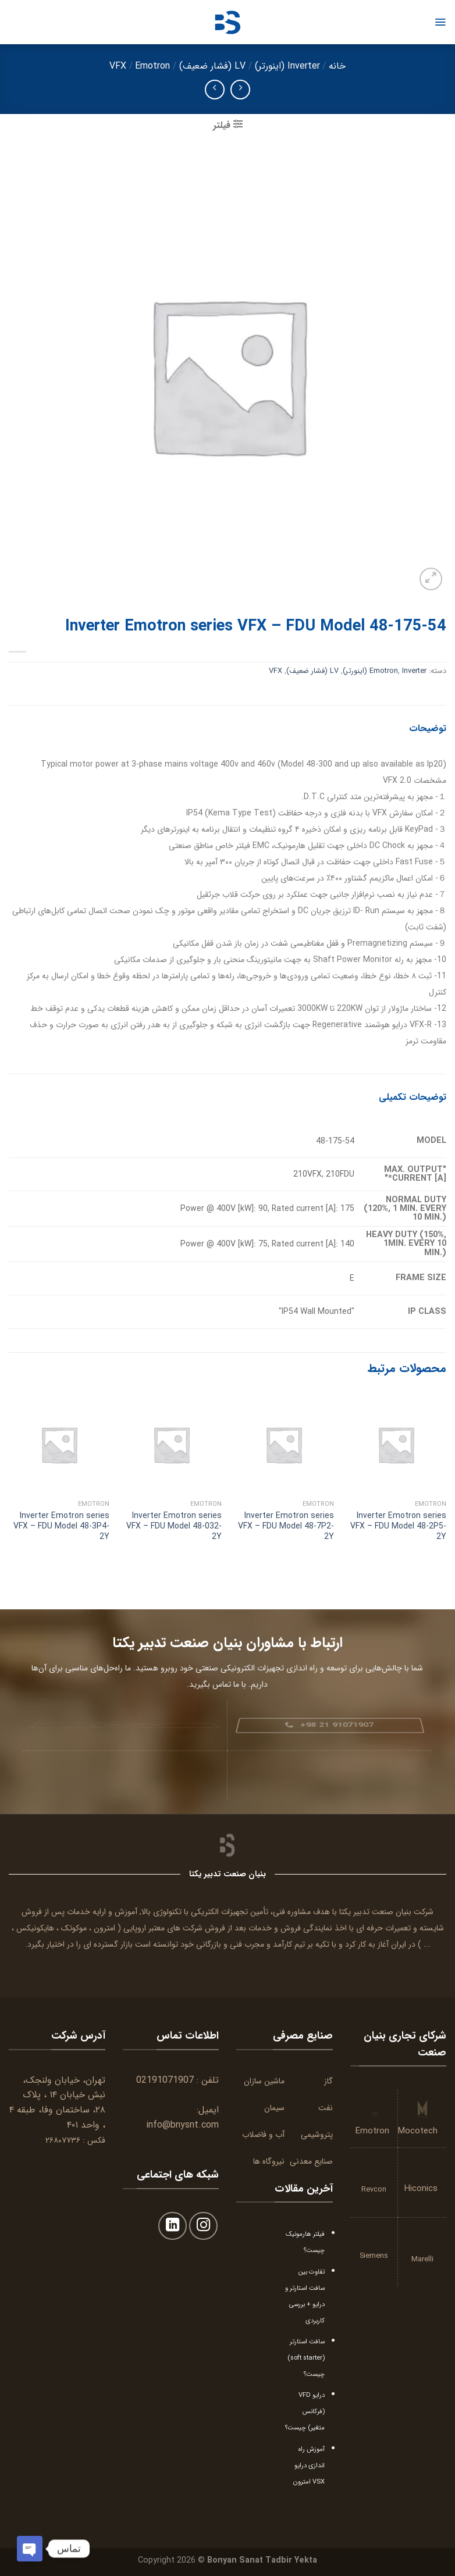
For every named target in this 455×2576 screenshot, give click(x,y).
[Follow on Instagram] (203, 2226)
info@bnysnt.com (182, 2125)
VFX (117, 66)
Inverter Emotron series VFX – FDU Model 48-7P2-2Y (286, 1526)
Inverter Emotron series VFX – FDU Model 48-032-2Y (174, 1526)
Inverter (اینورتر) (287, 66)
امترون (104, 1928)
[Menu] (440, 22)
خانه (337, 66)
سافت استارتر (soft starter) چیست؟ (306, 2357)
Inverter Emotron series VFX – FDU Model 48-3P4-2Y (61, 1526)
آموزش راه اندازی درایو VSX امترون (309, 2465)
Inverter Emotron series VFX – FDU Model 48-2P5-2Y (398, 1526)
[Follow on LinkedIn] (172, 2226)
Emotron (152, 66)
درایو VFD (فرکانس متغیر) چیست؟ (305, 2411)
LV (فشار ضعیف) (212, 66)
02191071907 (165, 2080)
